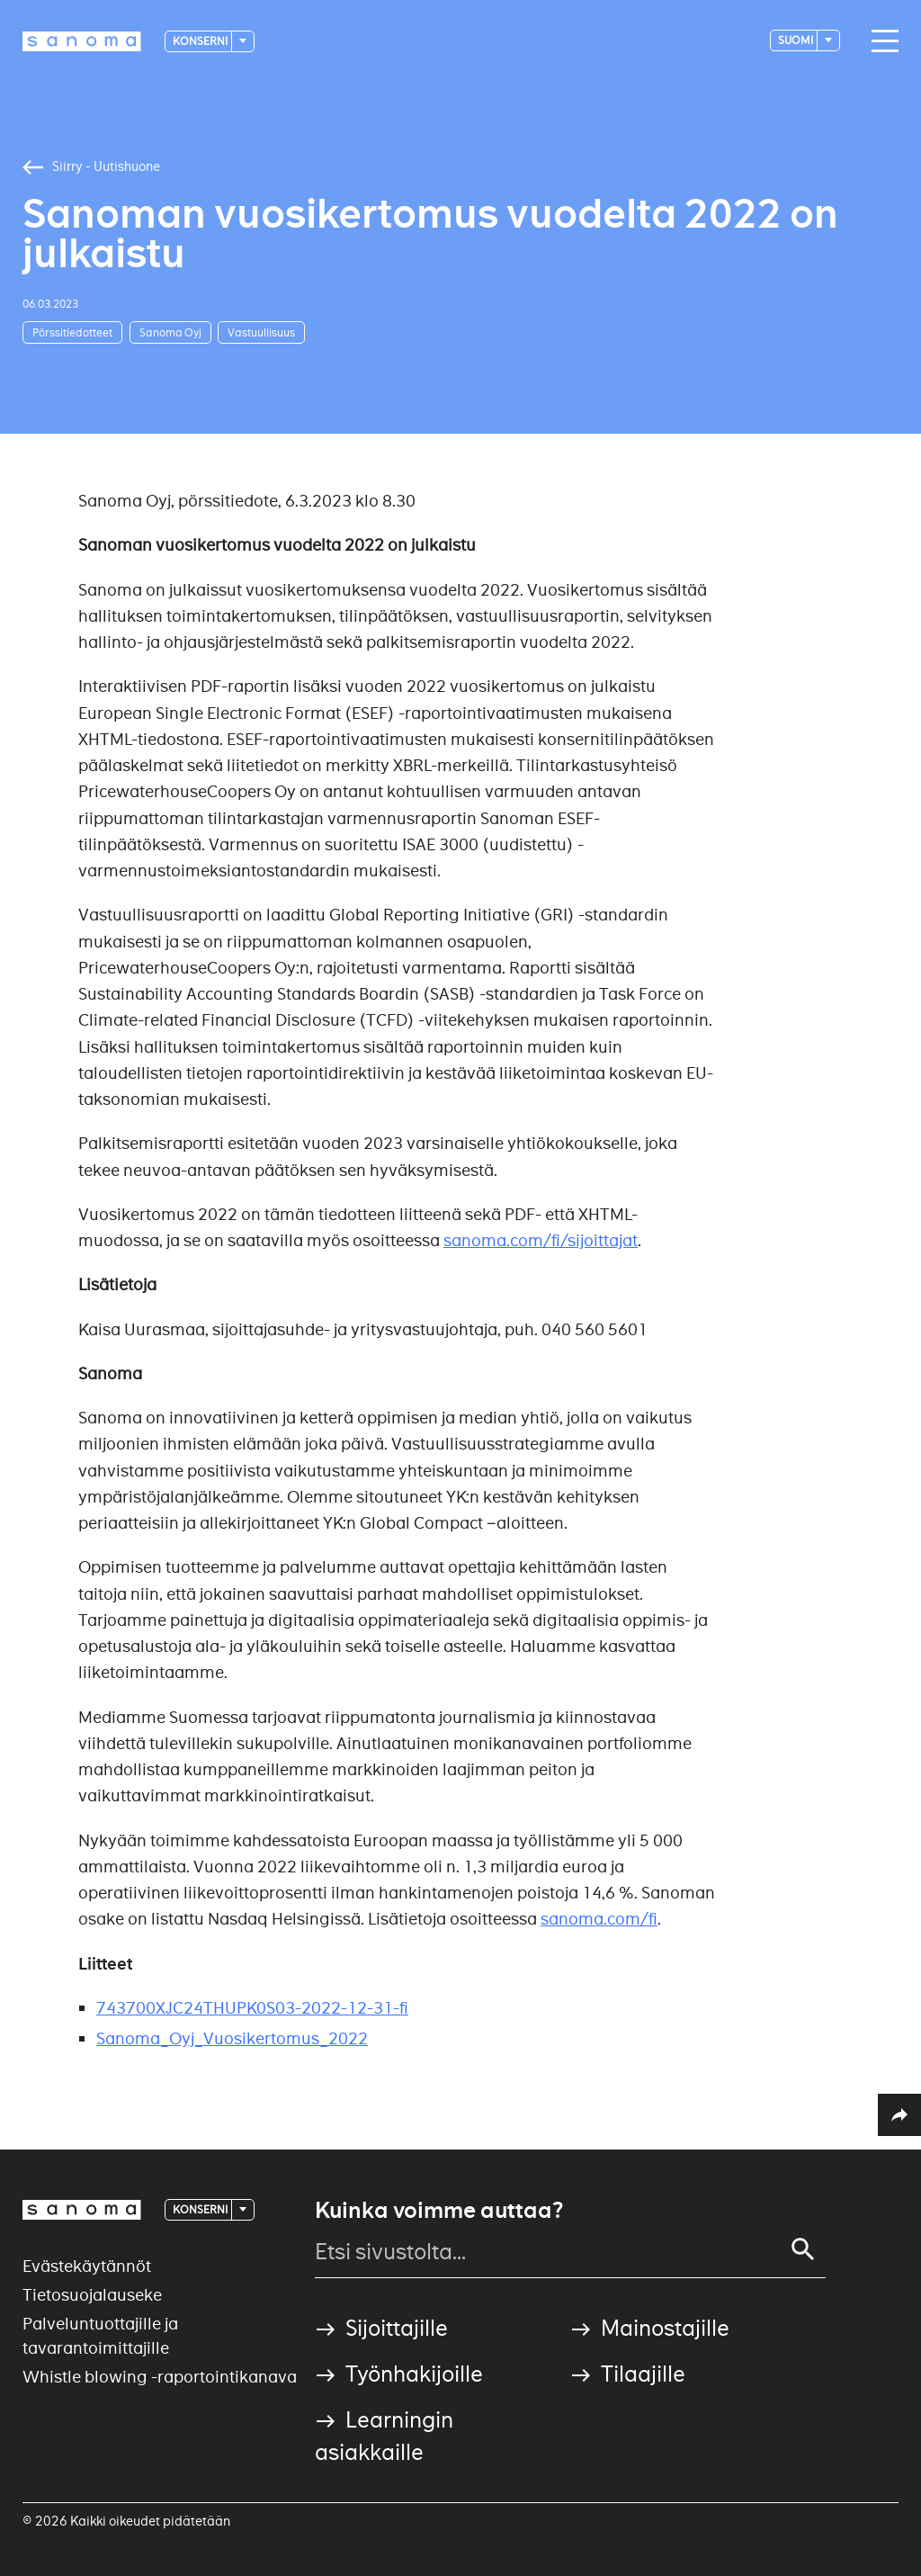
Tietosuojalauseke (92, 2294)
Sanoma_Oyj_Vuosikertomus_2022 (232, 2038)
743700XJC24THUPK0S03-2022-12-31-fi (252, 2007)
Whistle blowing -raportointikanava (159, 2376)
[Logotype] (81, 41)
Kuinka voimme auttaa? (439, 2210)
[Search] (803, 2249)
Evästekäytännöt (86, 2266)
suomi (796, 40)
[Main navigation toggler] (881, 41)
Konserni (201, 41)
